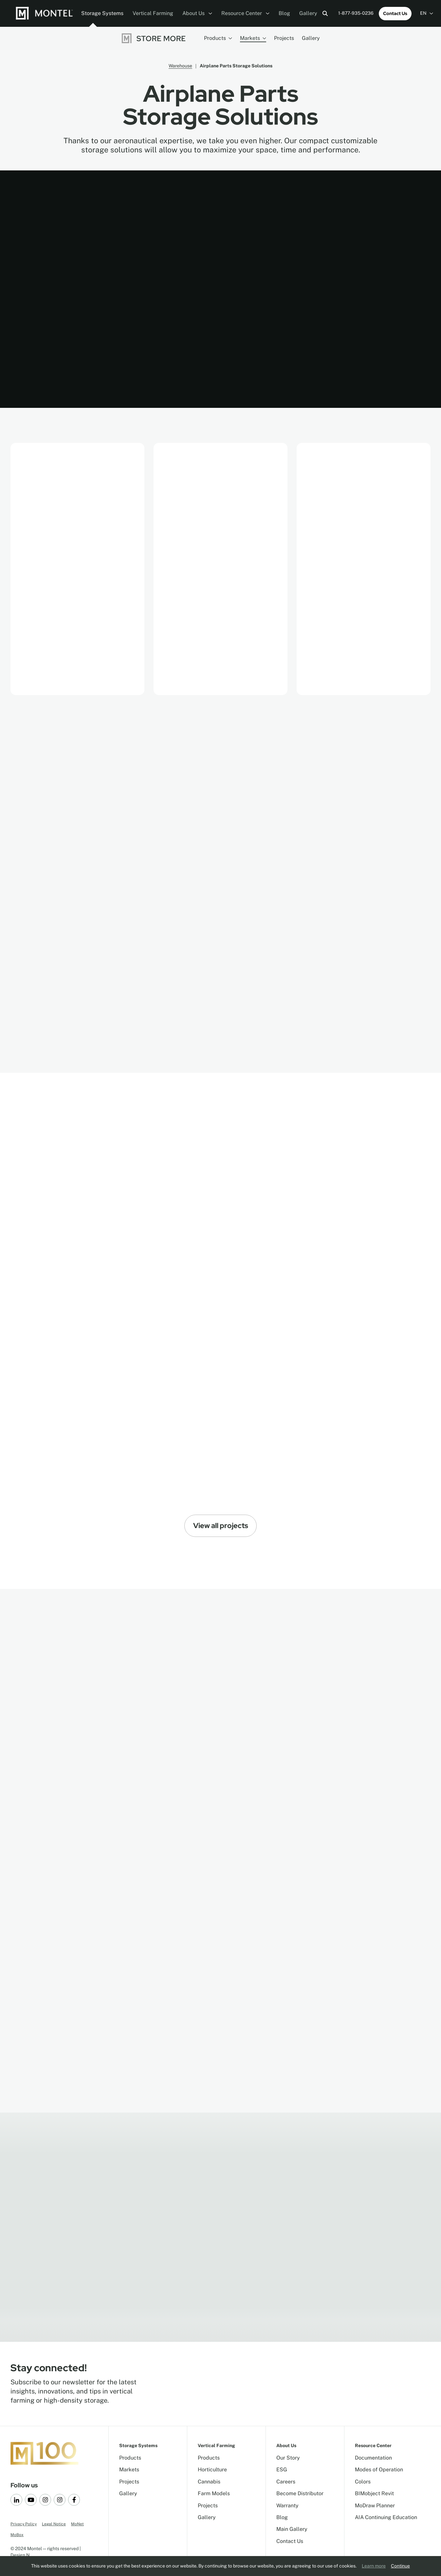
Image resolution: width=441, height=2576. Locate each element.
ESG (281, 2469)
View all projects (220, 1525)
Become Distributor (299, 2493)
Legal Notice (54, 2524)
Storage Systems (102, 13)
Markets (253, 38)
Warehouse (180, 65)
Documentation (373, 2458)
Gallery (308, 13)
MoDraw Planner (375, 2505)
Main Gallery (291, 2529)
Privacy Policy (23, 2524)
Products (218, 38)
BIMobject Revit (374, 2493)
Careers (285, 2482)
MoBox (17, 2534)
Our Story (288, 2458)
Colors (363, 2482)
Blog (284, 13)
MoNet (77, 2524)
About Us (197, 13)
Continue (400, 2565)
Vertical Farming (153, 13)
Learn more (374, 2565)
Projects (284, 38)
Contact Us (395, 13)
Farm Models (214, 2493)
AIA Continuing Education (386, 2517)
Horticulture (212, 2469)
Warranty (287, 2505)
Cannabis (209, 2482)
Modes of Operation (379, 2469)
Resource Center (245, 13)
